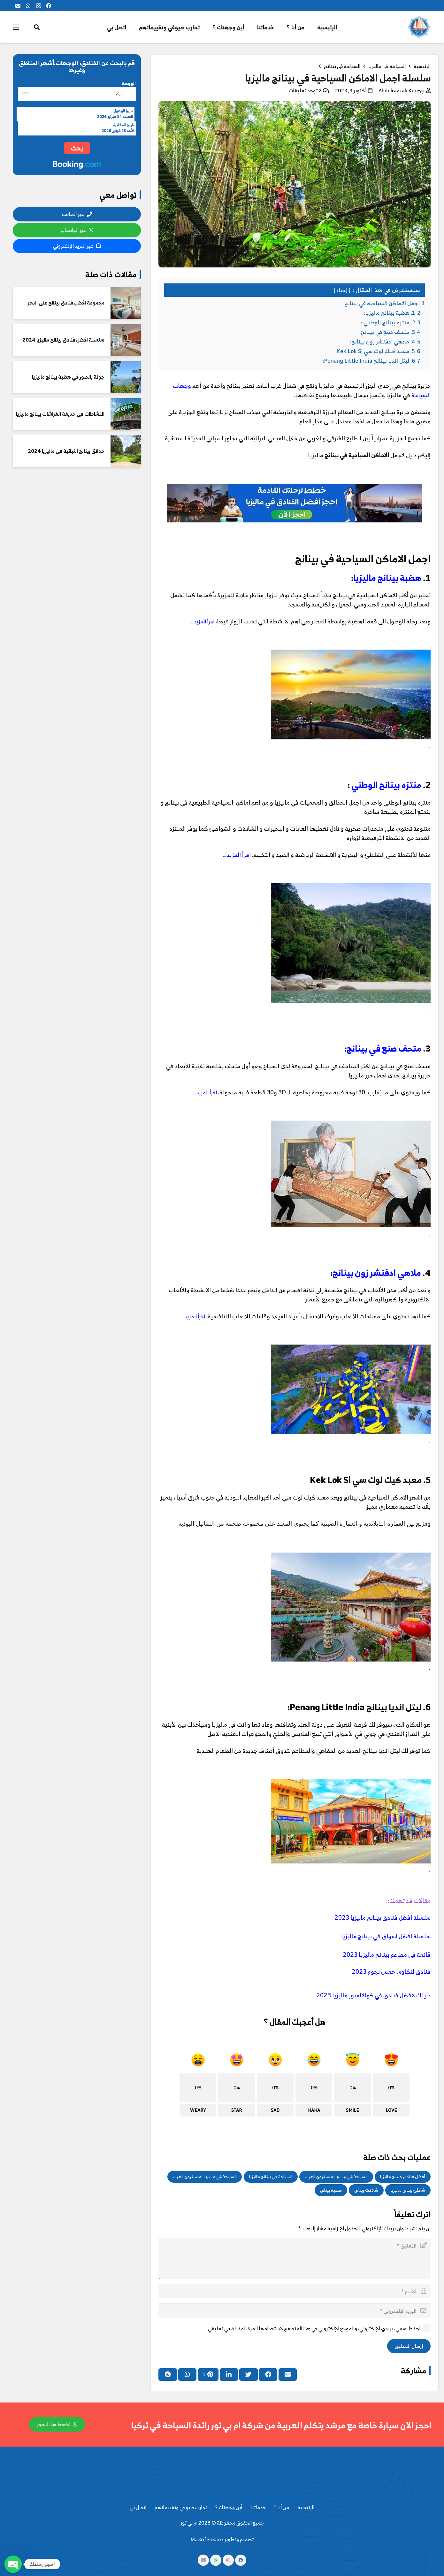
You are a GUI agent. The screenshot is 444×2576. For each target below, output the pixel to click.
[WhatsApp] (28, 6)
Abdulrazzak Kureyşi (402, 90)
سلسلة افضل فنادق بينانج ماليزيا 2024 (63, 339)
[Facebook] (48, 6)
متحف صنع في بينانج (384, 1048)
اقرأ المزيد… (202, 621)
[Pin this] (208, 2374)
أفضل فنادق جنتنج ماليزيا (402, 2176)
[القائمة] (16, 27)
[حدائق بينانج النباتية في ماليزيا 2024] (126, 451)
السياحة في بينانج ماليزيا (270, 2176)
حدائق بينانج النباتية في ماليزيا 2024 (66, 450)
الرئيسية (305, 2507)
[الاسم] (294, 2291)
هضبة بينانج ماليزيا (387, 577)
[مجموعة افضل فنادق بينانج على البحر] (126, 303)
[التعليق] (294, 2258)
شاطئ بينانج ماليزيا (408, 2190)
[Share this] (268, 2374)
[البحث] (36, 27)
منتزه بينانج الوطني (385, 784)
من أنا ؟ (281, 2507)
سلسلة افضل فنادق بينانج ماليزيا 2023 (382, 1917)
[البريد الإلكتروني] (18, 6)
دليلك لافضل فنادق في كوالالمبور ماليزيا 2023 (373, 1995)
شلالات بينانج (366, 2190)
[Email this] (288, 2374)
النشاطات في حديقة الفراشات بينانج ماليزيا (60, 413)
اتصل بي (138, 2507)
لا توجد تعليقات (305, 90)
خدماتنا (258, 2507)
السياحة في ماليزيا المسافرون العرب (205, 2176)
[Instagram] (38, 6)
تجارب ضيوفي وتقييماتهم (181, 2507)
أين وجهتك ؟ (228, 2507)
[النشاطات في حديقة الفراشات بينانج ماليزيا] (126, 414)
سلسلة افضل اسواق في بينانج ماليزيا (386, 1936)
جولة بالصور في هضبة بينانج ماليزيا (68, 376)
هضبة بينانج (331, 2190)
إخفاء (342, 290)
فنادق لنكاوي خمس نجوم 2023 (391, 1971)
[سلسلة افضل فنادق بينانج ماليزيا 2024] (126, 340)
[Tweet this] (248, 2374)
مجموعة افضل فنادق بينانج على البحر (66, 302)
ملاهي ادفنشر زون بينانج (377, 1272)
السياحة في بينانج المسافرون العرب (336, 2176)
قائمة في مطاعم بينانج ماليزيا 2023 (387, 1954)
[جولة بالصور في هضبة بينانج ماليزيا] (126, 377)
